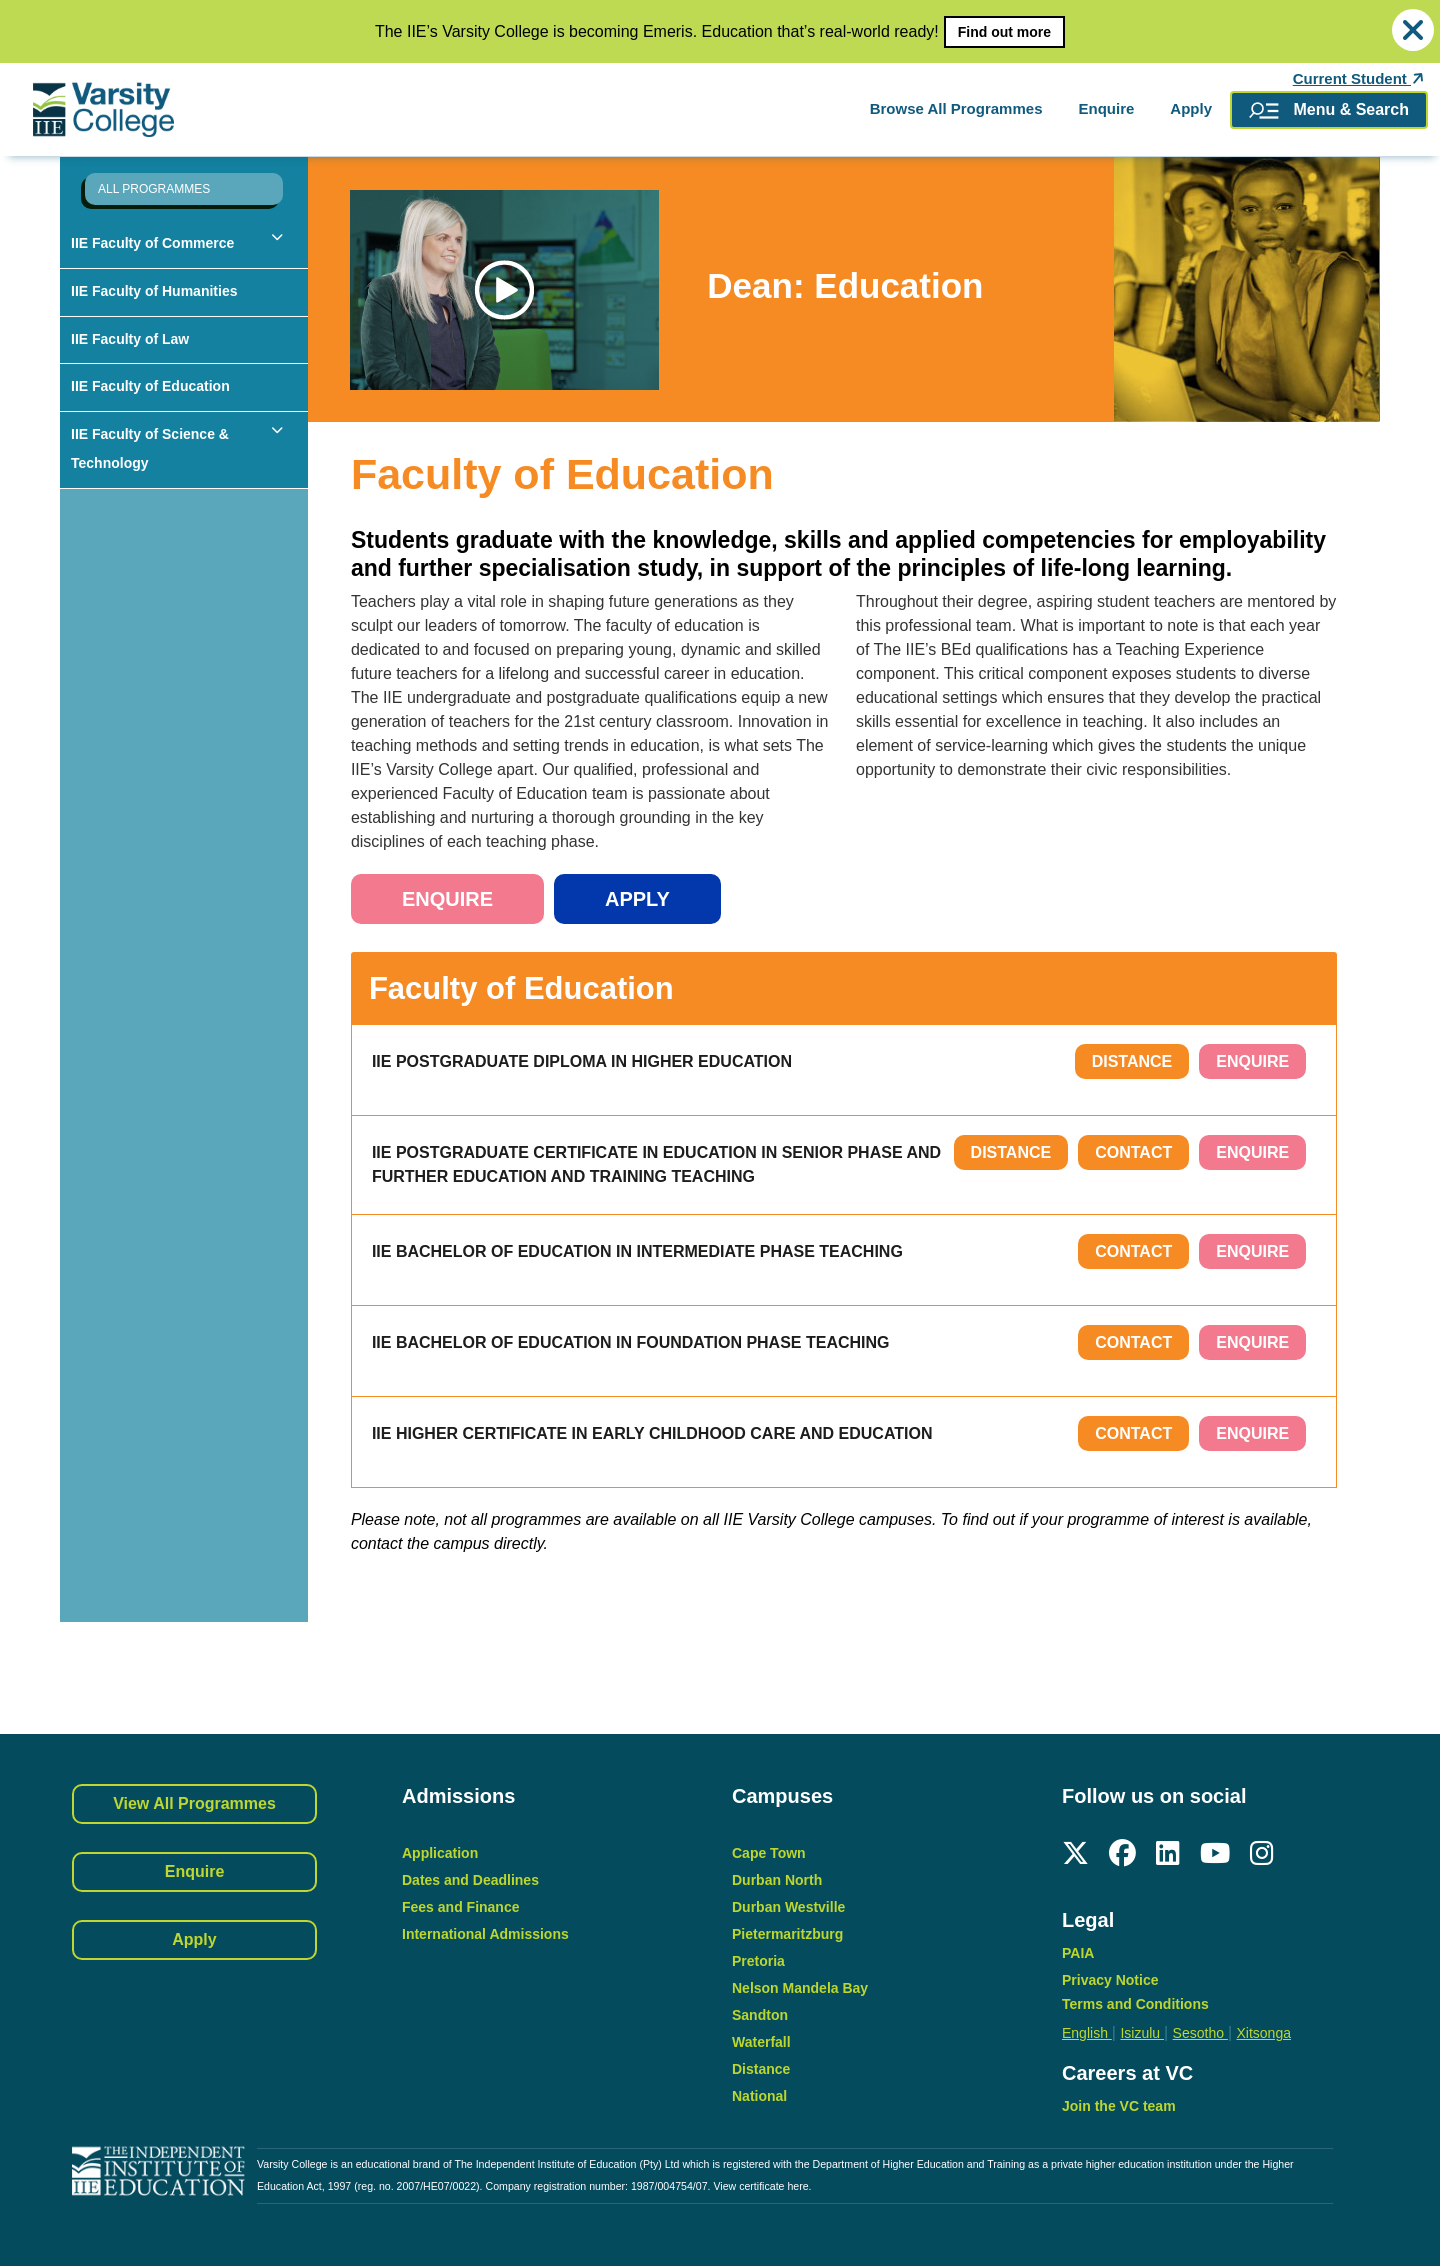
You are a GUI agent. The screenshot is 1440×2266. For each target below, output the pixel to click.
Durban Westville (788, 1907)
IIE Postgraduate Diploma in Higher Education (582, 1061)
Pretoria (758, 1961)
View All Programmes (194, 1803)
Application (440, 1853)
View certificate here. (762, 2186)
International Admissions (485, 1934)
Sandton (760, 2015)
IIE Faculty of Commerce (152, 243)
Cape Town (769, 1853)
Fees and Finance (460, 1907)
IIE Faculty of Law (130, 339)
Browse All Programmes (956, 108)
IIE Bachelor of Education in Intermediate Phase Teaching (637, 1251)
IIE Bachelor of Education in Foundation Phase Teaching (631, 1342)
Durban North (777, 1880)
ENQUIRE (1252, 1061)
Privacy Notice (1110, 1980)
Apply (1191, 108)
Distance (1132, 1061)
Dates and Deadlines (470, 1880)
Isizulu (1142, 2033)
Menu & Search (1329, 110)
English (1087, 2033)
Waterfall (761, 2042)
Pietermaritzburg (787, 1934)
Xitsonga (1263, 2033)
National (759, 2096)
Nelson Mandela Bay (800, 1988)
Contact (1133, 1152)
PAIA (1078, 1953)
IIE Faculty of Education (150, 386)
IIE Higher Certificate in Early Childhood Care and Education (652, 1433)
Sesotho (1200, 2033)
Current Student (1360, 79)
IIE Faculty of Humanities (154, 291)
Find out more (1004, 32)
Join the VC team (1119, 2106)
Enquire (1106, 108)
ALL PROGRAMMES (154, 189)
